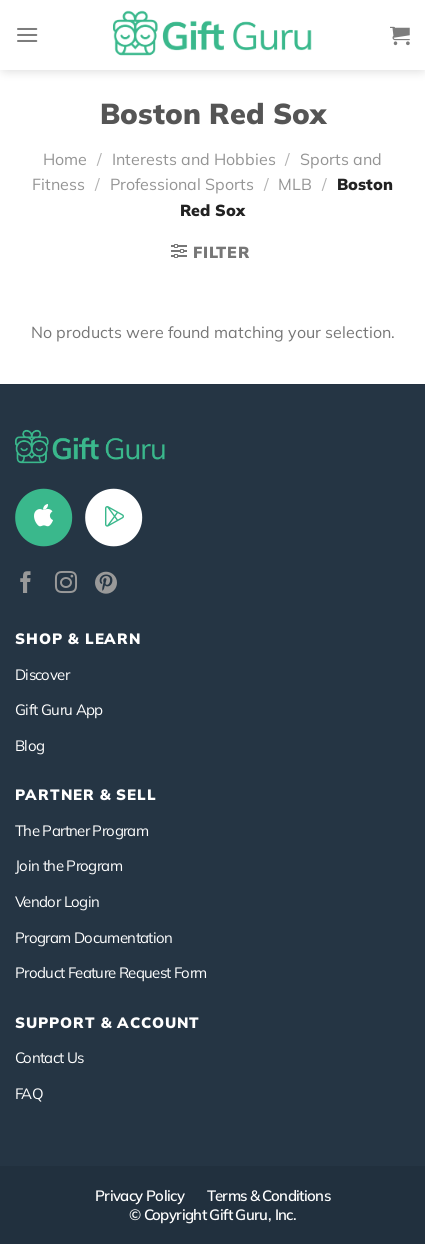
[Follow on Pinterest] (106, 584)
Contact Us (49, 1057)
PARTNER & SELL (86, 794)
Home (65, 159)
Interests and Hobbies (194, 159)
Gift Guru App (59, 709)
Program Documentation (94, 937)
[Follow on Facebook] (26, 584)
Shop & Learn (78, 638)
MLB (295, 184)
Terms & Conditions (268, 1195)
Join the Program (68, 865)
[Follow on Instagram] (66, 584)
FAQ (29, 1093)
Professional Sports (182, 184)
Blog (29, 745)
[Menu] (27, 34)
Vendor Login (57, 901)
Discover (42, 674)
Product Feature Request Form (110, 972)
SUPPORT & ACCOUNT (107, 1022)
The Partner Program (81, 830)
